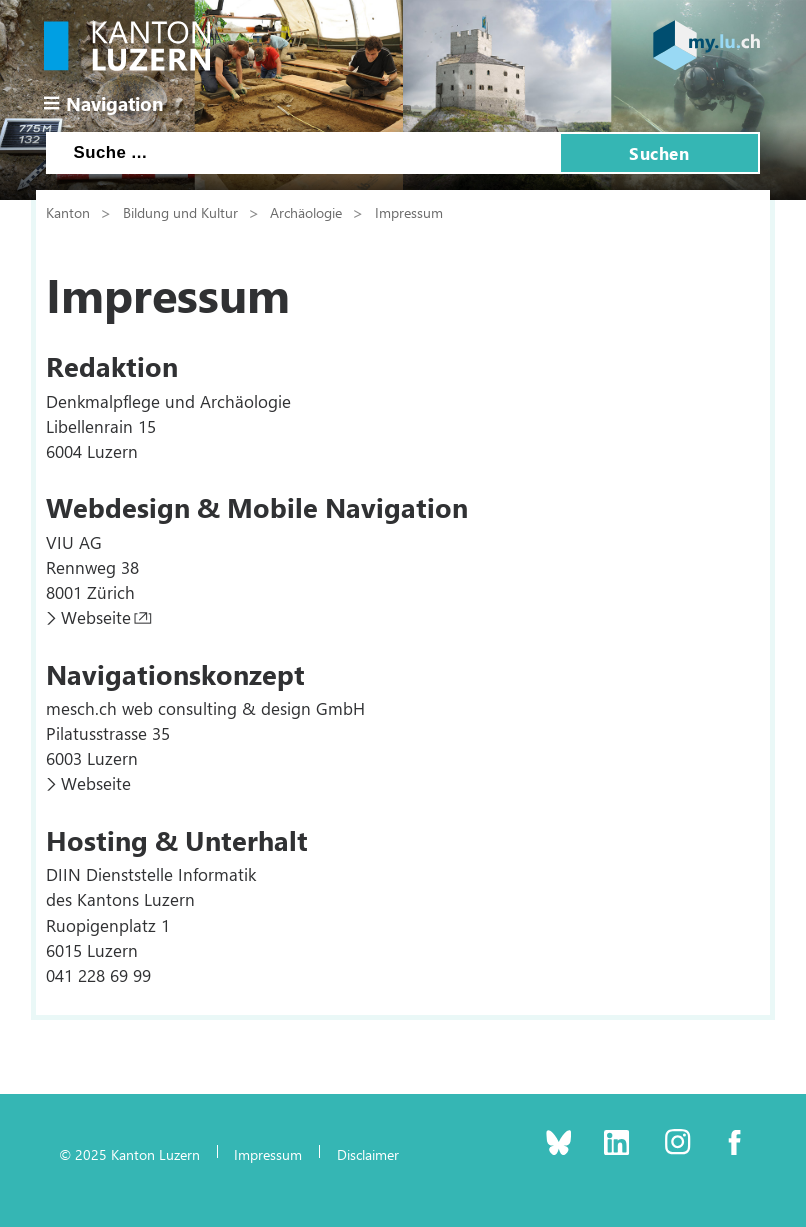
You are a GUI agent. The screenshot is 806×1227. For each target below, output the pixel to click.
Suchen (659, 153)
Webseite (96, 617)
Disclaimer (368, 1154)
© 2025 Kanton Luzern (129, 1154)
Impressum (409, 212)
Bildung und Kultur (180, 212)
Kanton (68, 212)
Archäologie (306, 212)
